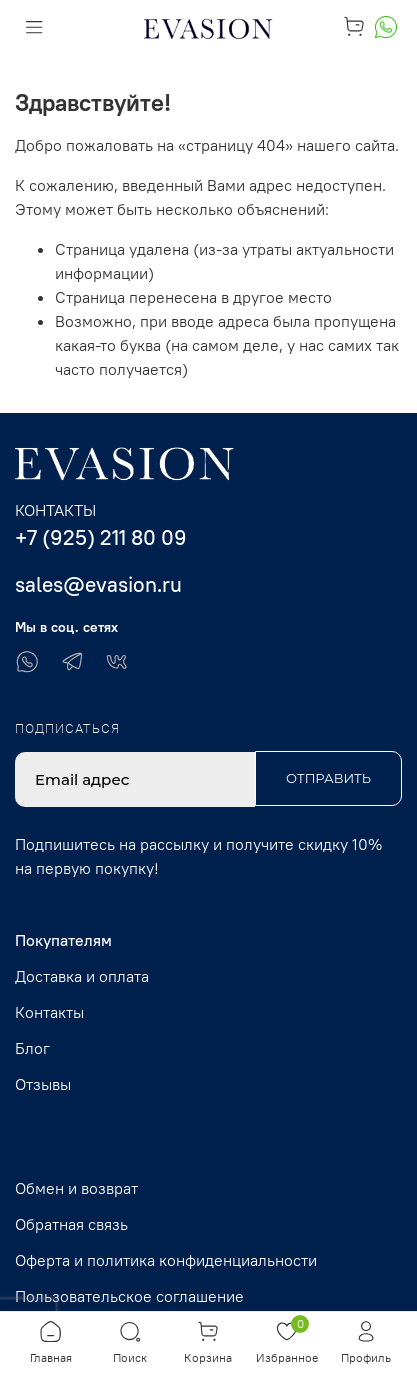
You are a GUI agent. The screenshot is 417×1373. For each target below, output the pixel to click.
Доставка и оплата (82, 976)
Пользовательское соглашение (129, 1296)
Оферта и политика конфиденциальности (166, 1260)
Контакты (49, 1012)
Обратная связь (71, 1224)
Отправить (328, 778)
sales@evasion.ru (98, 584)
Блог (32, 1048)
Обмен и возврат (76, 1188)
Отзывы (43, 1084)
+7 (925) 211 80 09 (101, 537)
